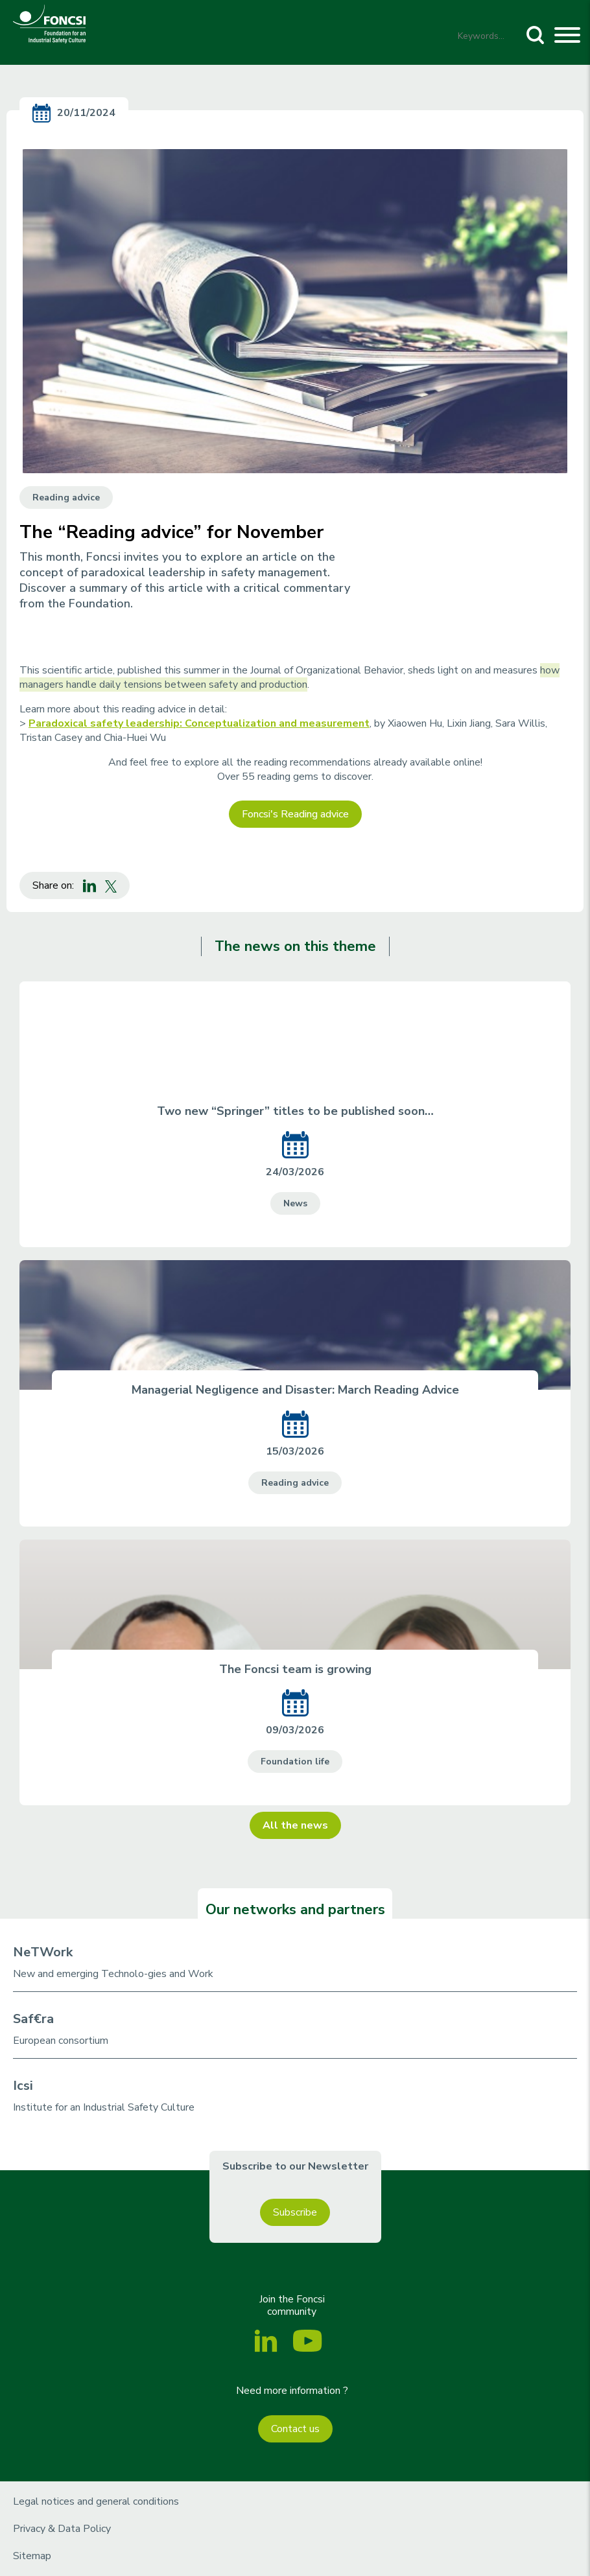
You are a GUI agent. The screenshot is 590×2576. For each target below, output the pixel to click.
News (295, 1203)
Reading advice (66, 497)
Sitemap (32, 2556)
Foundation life (295, 1761)
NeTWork (43, 1952)
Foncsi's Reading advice (295, 814)
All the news (295, 1825)
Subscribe (295, 2212)
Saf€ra (33, 2019)
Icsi (23, 2085)
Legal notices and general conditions (96, 2501)
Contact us (295, 2429)
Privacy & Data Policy (62, 2529)
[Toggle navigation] (567, 37)
